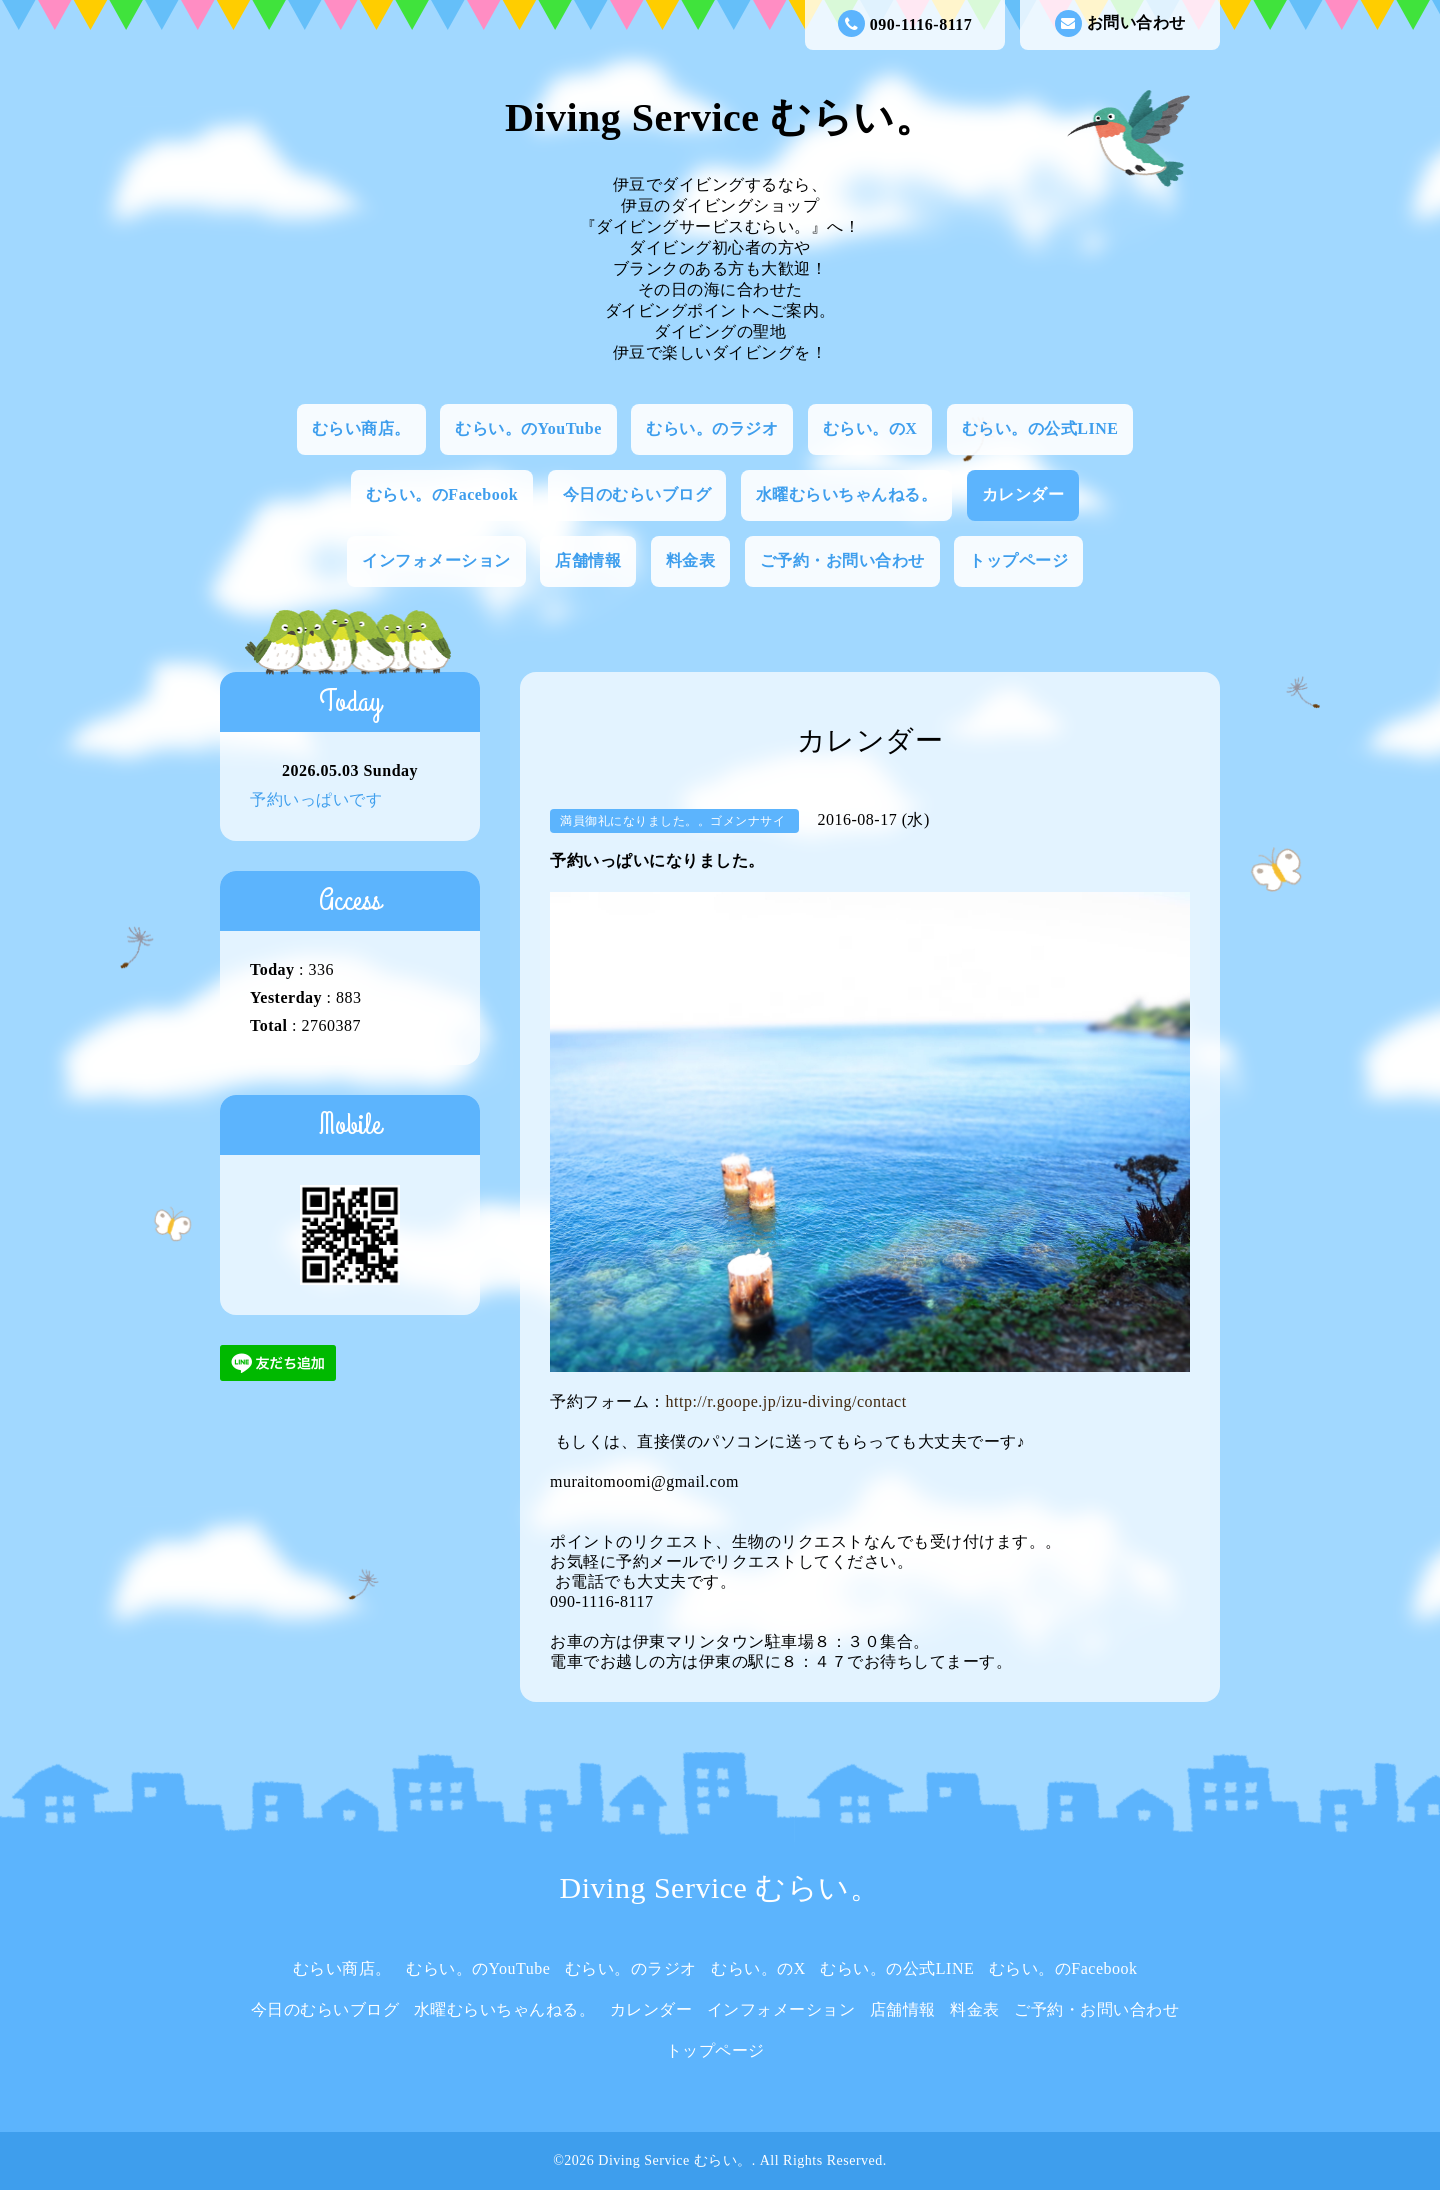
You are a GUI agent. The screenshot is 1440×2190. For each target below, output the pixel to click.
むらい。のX (870, 428)
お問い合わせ (1120, 23)
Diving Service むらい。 (720, 117)
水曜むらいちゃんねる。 (847, 494)
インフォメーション (436, 560)
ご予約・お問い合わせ (842, 560)
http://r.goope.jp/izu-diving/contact (786, 1401)
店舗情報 (588, 560)
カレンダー (1023, 494)
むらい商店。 (361, 428)
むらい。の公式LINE (1040, 428)
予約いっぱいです (316, 799)
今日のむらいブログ (637, 494)
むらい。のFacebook (442, 494)
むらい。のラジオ (712, 428)
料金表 (691, 560)
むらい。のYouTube (528, 428)
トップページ (1018, 560)
